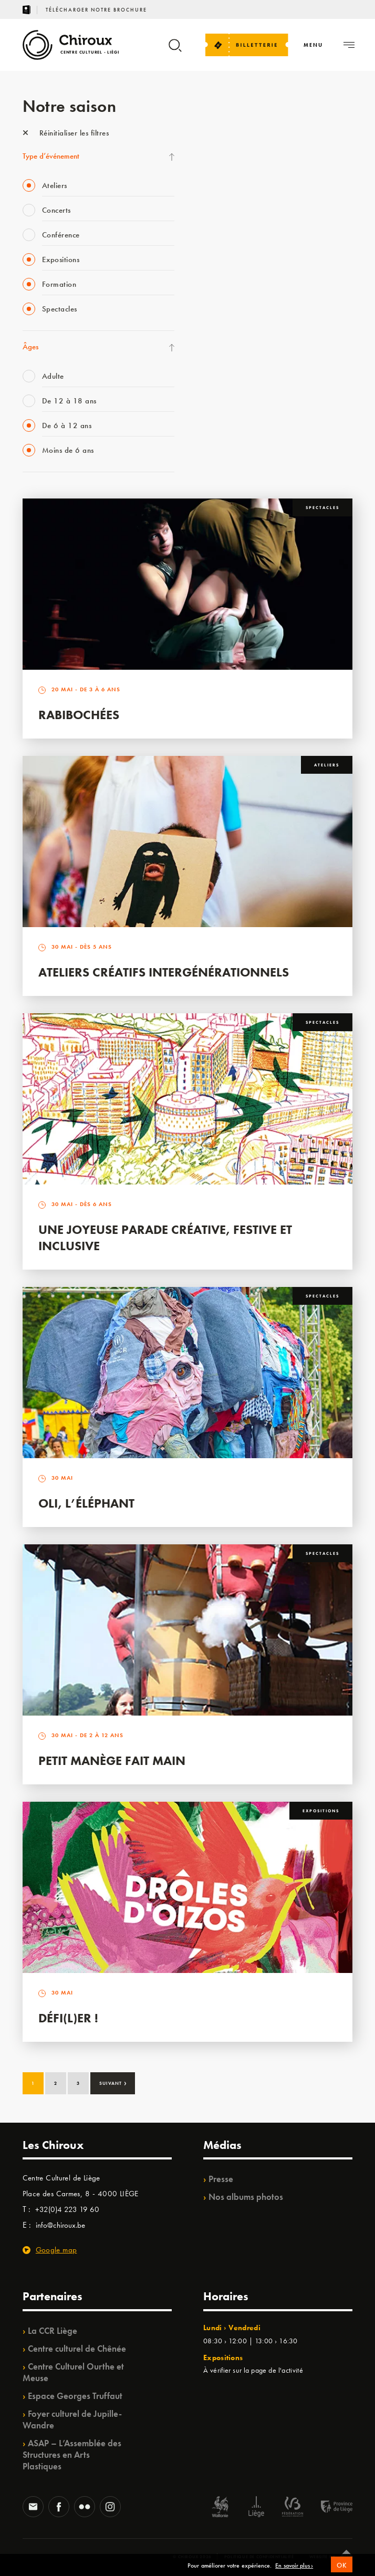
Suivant (113, 2082)
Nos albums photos (246, 2197)
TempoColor (220, 378)
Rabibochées (78, 715)
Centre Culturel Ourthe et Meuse (73, 2372)
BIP (206, 271)
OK (342, 2569)
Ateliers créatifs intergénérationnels (163, 972)
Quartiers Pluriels (227, 335)
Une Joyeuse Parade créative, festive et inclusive (165, 1237)
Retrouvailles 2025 (231, 443)
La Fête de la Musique (235, 163)
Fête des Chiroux (227, 142)
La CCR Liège (52, 2330)
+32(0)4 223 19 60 (67, 2209)
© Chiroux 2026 (192, 2556)
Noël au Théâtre (226, 400)
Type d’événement (51, 156)
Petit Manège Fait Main (111, 1760)
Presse (221, 2179)
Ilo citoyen (217, 357)
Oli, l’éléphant (86, 1503)
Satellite (213, 249)
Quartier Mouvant (229, 314)
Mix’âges (215, 206)
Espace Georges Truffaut (75, 2396)
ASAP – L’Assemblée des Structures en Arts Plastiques (72, 2454)
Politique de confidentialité (259, 2556)
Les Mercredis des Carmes (241, 185)
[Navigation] (313, 45)
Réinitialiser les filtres (66, 133)
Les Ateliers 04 (224, 292)
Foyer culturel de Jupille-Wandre (72, 2419)
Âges (30, 346)
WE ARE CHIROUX (231, 422)
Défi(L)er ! (68, 2018)
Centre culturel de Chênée (77, 2348)
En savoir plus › (294, 2569)
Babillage (215, 228)
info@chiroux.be (60, 2225)
